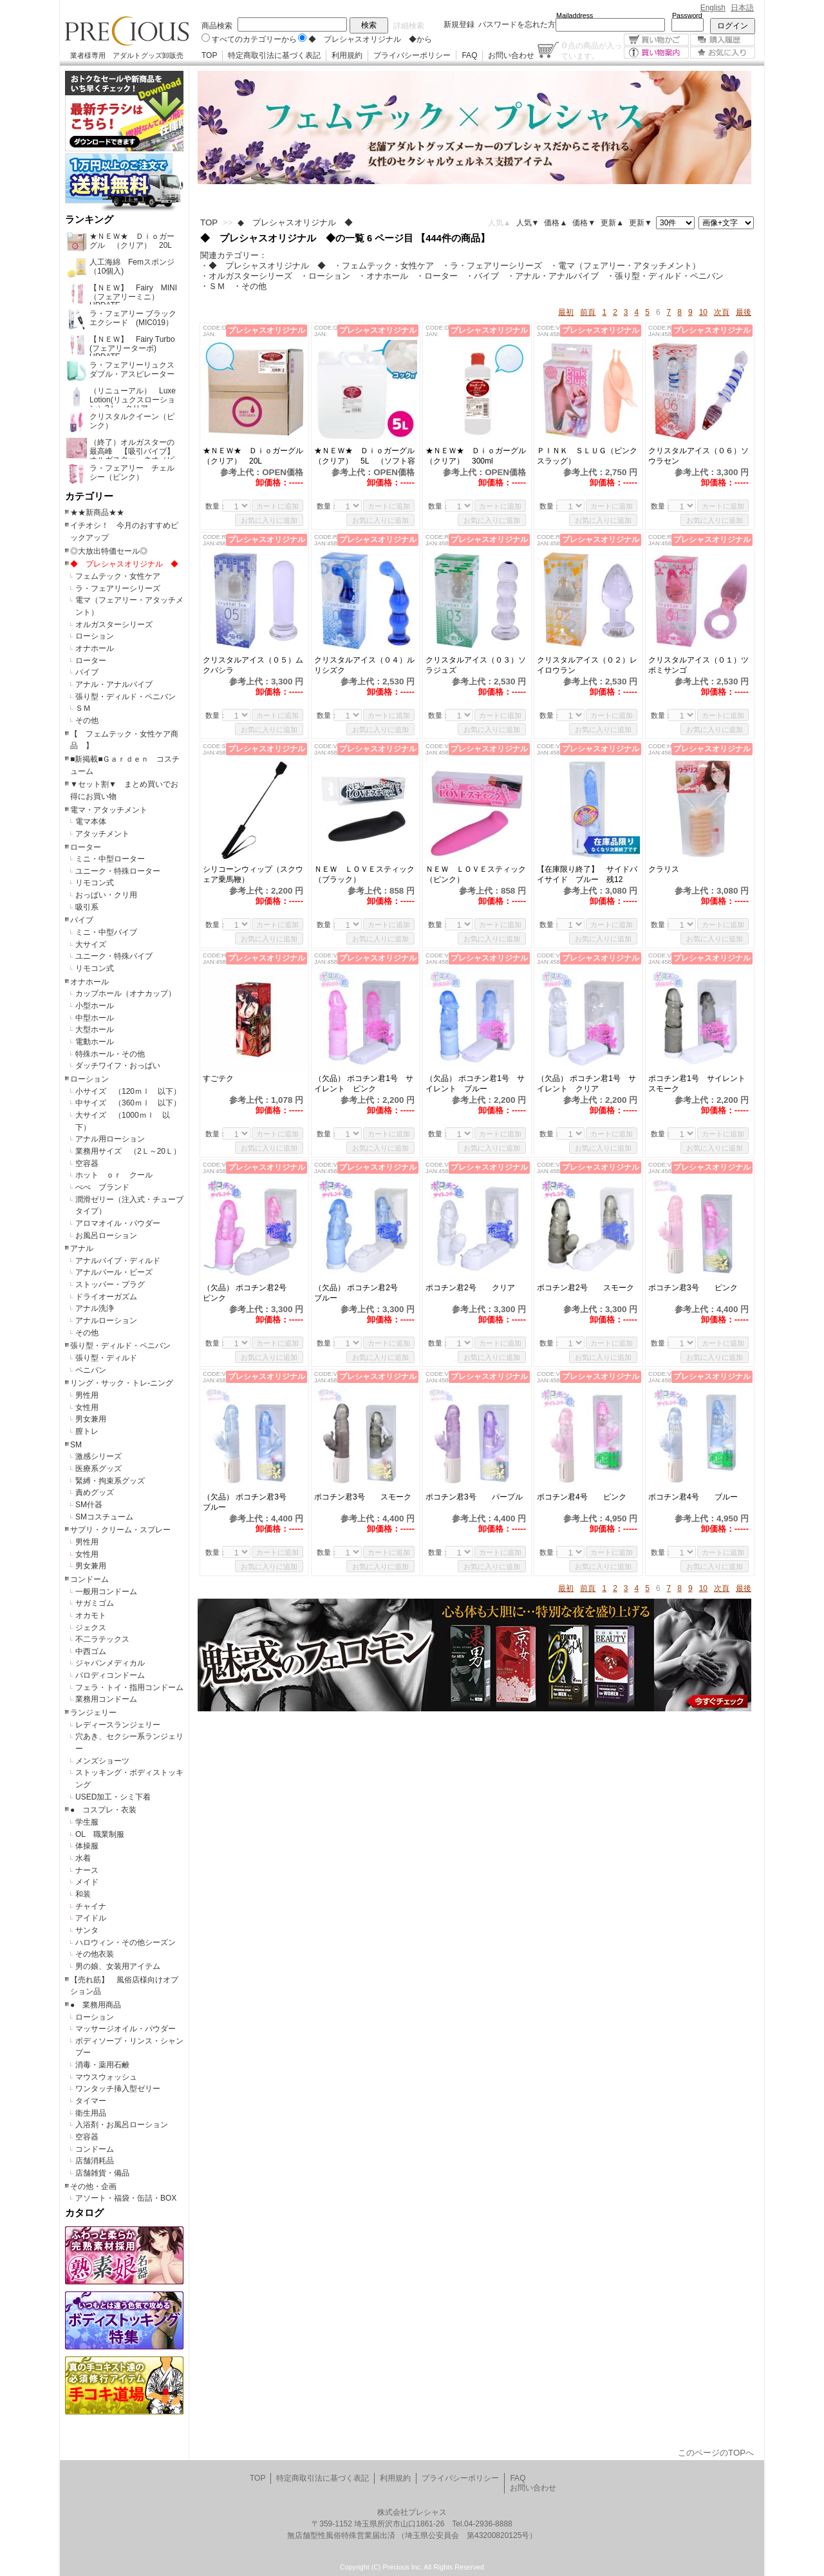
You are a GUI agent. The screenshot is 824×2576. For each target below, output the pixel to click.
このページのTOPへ (716, 2453)
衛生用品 (90, 2113)
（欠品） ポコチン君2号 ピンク (252, 1292)
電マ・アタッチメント (108, 809)
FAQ (469, 55)
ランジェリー (93, 1712)
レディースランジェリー (117, 1724)
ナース (86, 1870)
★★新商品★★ (97, 512)
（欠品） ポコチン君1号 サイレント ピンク (363, 1083)
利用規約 (347, 55)
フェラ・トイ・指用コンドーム (129, 1687)
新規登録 (459, 24)
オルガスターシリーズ (114, 624)
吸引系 (86, 907)
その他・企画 (93, 2186)
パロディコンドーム (110, 1675)
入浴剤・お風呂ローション (121, 2124)
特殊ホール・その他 (110, 1053)
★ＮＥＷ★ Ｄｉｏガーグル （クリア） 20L (254, 455)
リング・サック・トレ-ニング (121, 1382)
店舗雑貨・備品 (102, 2172)
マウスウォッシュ (106, 2077)
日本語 (742, 7)
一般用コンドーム (106, 1591)
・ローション (325, 276)
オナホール (94, 648)
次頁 (721, 312)
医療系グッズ (98, 1468)
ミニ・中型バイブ (106, 932)
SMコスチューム (104, 1516)
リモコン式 (94, 882)
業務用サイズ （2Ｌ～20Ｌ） (128, 1151)
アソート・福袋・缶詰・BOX (125, 2198)
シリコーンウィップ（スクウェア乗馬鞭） (253, 874)
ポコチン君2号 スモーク (588, 1287)
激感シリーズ (98, 1456)
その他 (86, 720)
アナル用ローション (110, 1138)
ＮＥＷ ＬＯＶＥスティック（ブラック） (364, 874)
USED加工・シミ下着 (113, 1796)
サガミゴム (94, 1603)
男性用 (86, 1395)
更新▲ (612, 222)
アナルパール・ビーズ (114, 1272)
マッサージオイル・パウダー (125, 2028)
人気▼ (527, 222)
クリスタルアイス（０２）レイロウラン (587, 665)
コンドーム (89, 1579)
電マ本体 (90, 821)
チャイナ (90, 1906)
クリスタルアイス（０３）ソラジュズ (476, 665)
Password (687, 15)
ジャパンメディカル (110, 1663)
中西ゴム (90, 1651)
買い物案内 (656, 52)
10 (703, 312)
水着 (83, 1858)
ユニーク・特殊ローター (117, 871)
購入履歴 (722, 39)
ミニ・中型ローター (110, 858)
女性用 (86, 1407)
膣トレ (86, 1431)
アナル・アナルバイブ (114, 684)
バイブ (86, 672)
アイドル (90, 1918)
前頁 (587, 312)
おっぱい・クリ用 (106, 894)
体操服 (86, 1845)
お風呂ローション (106, 1235)
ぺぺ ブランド (102, 1187)
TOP (209, 55)
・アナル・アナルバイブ (553, 276)
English (713, 7)
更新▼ (640, 222)
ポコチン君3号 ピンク (699, 1287)
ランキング (89, 219)
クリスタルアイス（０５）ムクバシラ (253, 665)
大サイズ (90, 944)
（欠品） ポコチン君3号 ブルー (252, 1502)
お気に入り (722, 52)
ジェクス (90, 1627)
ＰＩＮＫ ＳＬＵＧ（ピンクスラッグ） (587, 455)
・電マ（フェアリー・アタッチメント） (625, 265)
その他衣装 (94, 1954)
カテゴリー (89, 496)
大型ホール (94, 1029)
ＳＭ (83, 708)
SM (76, 1444)
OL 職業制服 (103, 1834)
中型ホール (94, 1017)
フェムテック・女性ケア (117, 576)
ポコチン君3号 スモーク (365, 1496)
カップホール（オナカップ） (125, 993)
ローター (90, 660)
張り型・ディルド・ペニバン (125, 696)
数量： (216, 506)
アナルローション (106, 1320)
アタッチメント (102, 833)
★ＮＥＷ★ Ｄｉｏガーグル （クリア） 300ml (477, 455)
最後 (743, 312)
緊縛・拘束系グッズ (110, 1480)
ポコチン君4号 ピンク (581, 1496)
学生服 (86, 1822)
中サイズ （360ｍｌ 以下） (128, 1102)
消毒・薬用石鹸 (102, 2064)
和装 (83, 1894)
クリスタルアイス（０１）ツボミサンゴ (698, 665)
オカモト (90, 1615)
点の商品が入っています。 (591, 50)
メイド (86, 1881)
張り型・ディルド (106, 1357)
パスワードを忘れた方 (517, 24)
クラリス (663, 869)
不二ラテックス (102, 1639)
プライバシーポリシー (412, 55)
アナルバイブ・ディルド (117, 1260)
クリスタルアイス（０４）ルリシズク (364, 665)
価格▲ (555, 222)
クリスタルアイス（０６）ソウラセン (698, 455)
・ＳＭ (212, 286)
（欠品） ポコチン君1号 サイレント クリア (586, 1083)
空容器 (86, 1163)
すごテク (226, 1078)
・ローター (437, 276)
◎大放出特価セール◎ (108, 551)
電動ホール (94, 1041)
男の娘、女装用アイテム (117, 1966)
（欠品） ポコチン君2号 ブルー (363, 1292)
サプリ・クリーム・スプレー (120, 1529)
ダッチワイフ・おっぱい (117, 1065)
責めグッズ (94, 1492)
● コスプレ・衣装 (103, 1809)
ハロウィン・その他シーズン (125, 1942)
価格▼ (583, 222)
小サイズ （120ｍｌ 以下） (128, 1091)
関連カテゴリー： (233, 255)
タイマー (90, 2100)
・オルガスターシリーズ (246, 276)
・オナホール (383, 276)
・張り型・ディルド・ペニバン (665, 276)
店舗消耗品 (94, 2160)
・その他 (250, 286)
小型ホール (94, 1005)
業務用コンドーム (106, 1699)
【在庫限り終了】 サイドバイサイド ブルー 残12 (587, 874)
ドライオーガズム (106, 1296)
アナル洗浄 (94, 1308)
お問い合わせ (511, 55)
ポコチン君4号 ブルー (693, 1496)
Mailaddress (574, 15)
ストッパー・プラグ (110, 1284)
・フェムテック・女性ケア (383, 265)
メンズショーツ (102, 1760)
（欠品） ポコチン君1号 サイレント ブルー (475, 1083)
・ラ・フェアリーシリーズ (492, 265)
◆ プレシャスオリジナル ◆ (124, 564)
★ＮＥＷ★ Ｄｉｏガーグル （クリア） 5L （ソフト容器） (365, 456)
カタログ (84, 2213)
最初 (566, 312)
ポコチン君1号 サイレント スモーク (699, 1083)
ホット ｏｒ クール (117, 1175)
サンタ (86, 1930)
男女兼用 (90, 1419)
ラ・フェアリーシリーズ (117, 588)
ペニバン (90, 1370)
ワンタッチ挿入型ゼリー (117, 2088)
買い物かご (656, 39)
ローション (94, 636)
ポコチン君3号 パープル (477, 1496)
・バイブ (482, 276)
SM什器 (88, 1504)
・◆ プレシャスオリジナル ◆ (263, 265)
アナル (81, 1248)
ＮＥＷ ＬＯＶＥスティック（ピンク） (476, 874)
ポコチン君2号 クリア (474, 1287)
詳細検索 (408, 25)
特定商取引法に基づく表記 (274, 55)
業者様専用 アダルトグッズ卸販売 (126, 55)
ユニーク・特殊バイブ (114, 956)
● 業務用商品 (95, 2004)
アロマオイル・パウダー (117, 1223)
